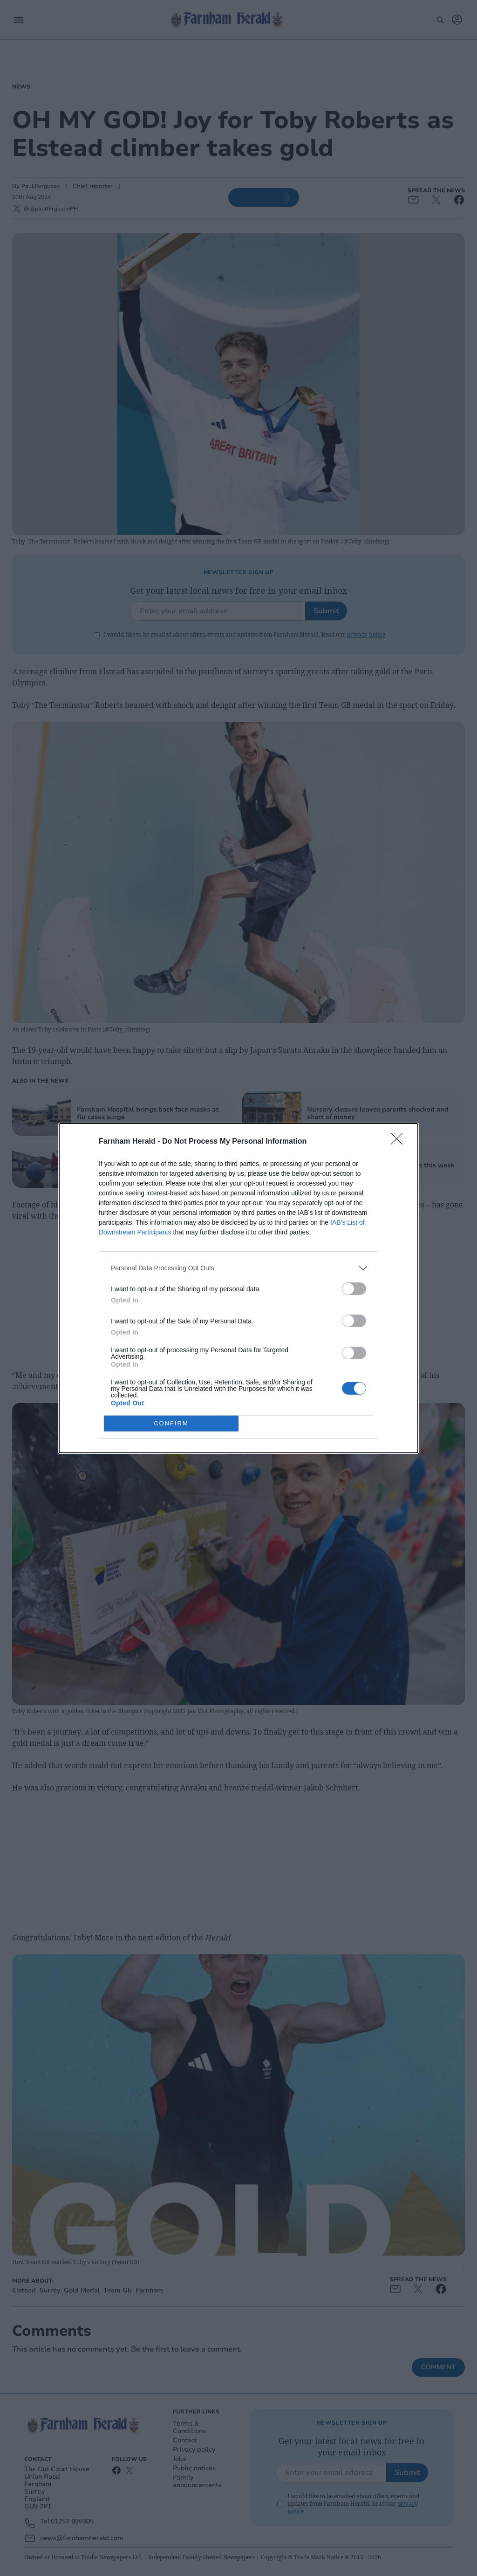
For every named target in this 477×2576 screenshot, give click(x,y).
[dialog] (238, 1288)
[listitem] (238, 1268)
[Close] (400, 1142)
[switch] (354, 1288)
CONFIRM (171, 1423)
